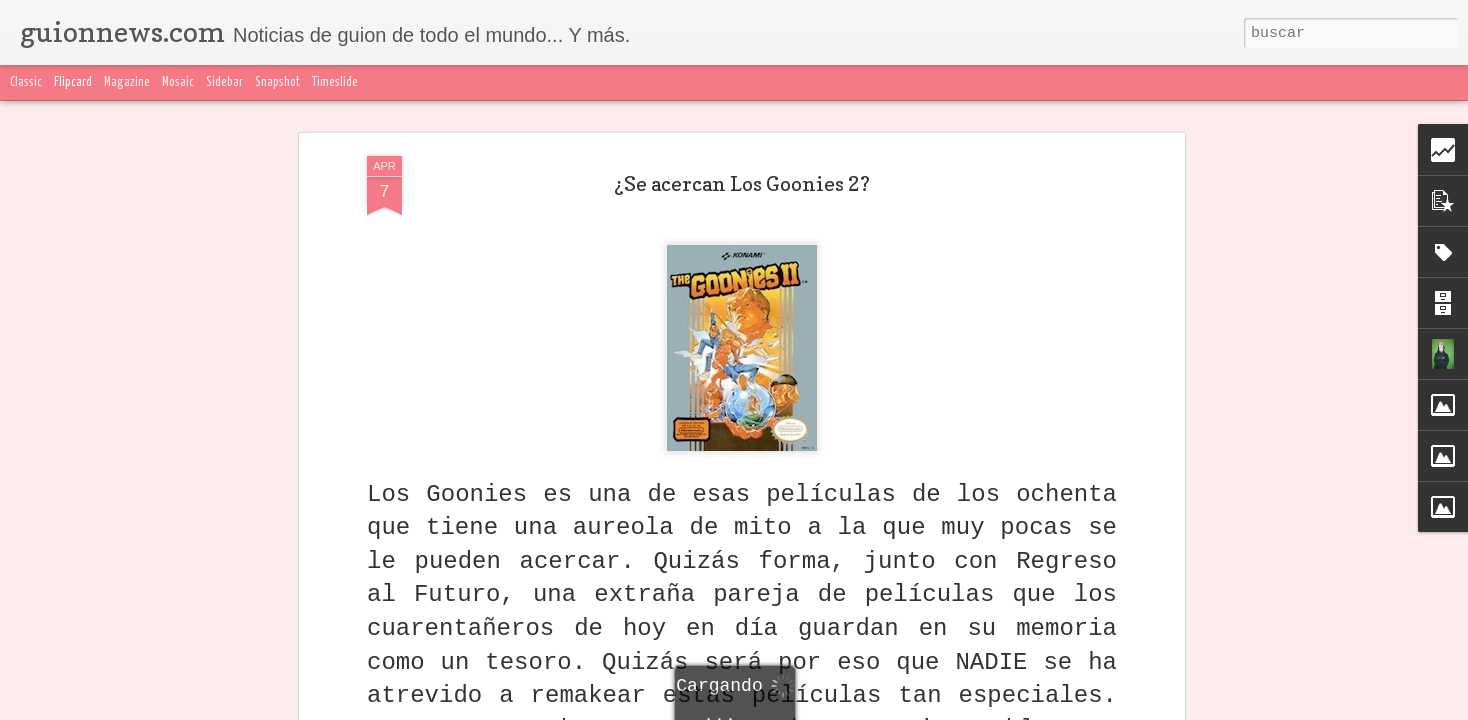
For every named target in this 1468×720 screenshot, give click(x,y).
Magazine (127, 82)
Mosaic (178, 82)
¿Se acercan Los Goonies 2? (742, 183)
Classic (26, 82)
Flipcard (73, 82)
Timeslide (335, 82)
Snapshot (277, 82)
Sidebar (224, 82)
